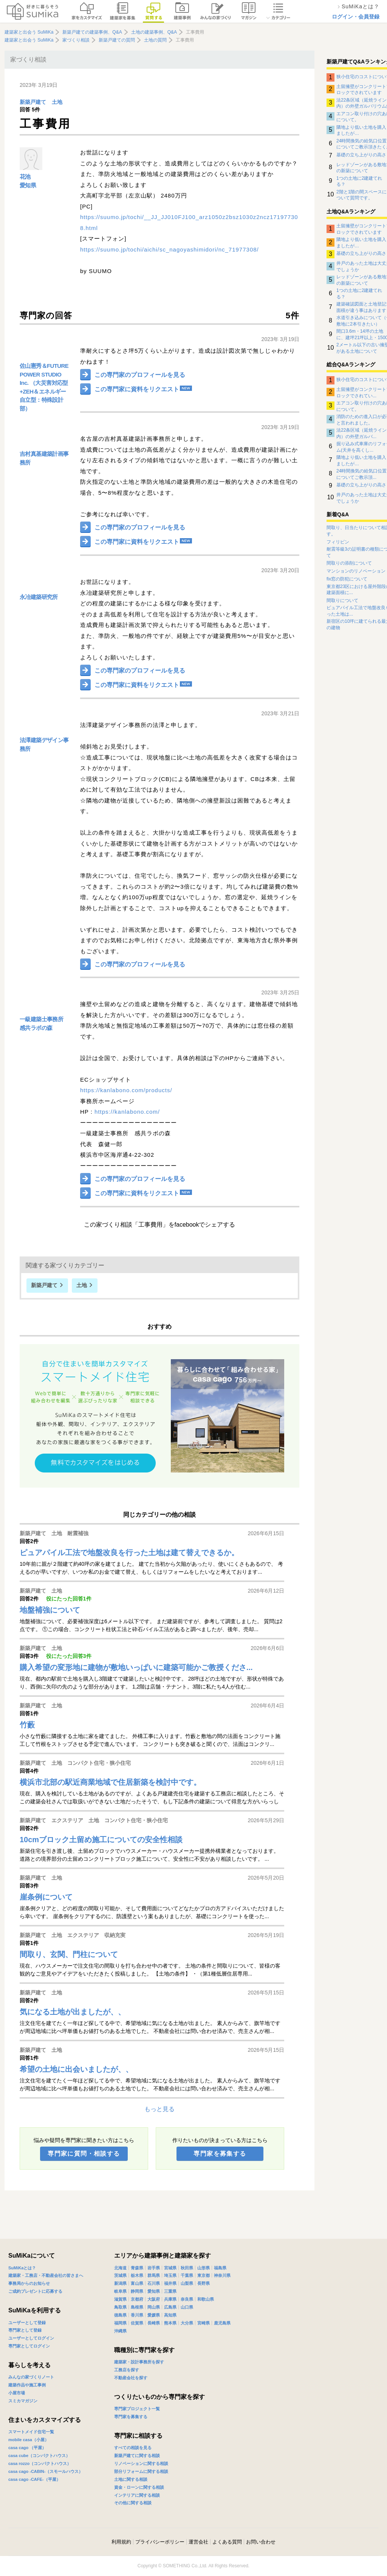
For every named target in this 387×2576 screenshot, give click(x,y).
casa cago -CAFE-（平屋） (34, 2479)
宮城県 (170, 2268)
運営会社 (198, 2542)
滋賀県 (120, 2299)
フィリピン (338, 542)
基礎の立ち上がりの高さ (361, 154)
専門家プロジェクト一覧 (137, 2408)
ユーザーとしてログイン (31, 2338)
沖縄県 (120, 2331)
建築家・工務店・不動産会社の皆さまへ (45, 2275)
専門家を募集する (220, 2153)
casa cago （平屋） (27, 2447)
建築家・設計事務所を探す (139, 2362)
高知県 (170, 2315)
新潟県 (120, 2283)
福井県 (170, 2283)
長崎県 (153, 2323)
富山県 (137, 2283)
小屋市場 (16, 2393)
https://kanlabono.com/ (127, 1111)
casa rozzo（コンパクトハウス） (39, 2463)
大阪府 (153, 2299)
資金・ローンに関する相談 (139, 2487)
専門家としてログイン (29, 2346)
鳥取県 (120, 2307)
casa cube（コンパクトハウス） (39, 2455)
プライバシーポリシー (159, 2542)
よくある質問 (227, 2542)
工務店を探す (126, 2370)
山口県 (187, 2307)
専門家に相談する (138, 2435)
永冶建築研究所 (39, 597)
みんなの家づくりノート (31, 2377)
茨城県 (120, 2275)
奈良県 (187, 2299)
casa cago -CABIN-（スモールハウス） (45, 2471)
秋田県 (187, 2268)
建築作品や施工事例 (27, 2385)
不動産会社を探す (130, 2377)
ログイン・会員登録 (355, 17)
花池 (25, 176)
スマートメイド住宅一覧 (31, 2431)
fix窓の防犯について (347, 579)
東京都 (203, 2275)
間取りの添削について (349, 563)
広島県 (170, 2307)
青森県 (137, 2268)
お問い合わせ (261, 2542)
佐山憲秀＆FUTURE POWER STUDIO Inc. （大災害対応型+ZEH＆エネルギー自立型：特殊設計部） (44, 387)
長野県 (203, 2283)
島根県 (137, 2307)
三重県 (170, 2291)
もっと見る (159, 2109)
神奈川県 (222, 2275)
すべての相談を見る (133, 2447)
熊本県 (170, 2323)
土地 (57, 102)
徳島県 (120, 2315)
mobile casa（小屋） (28, 2439)
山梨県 (187, 2283)
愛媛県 (153, 2315)
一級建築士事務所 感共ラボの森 (41, 1023)
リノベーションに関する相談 (141, 2463)
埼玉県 (170, 2275)
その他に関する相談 (133, 2502)
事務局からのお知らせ (29, 2283)
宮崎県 (203, 2323)
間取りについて (342, 600)
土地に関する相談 (130, 2479)
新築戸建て (33, 102)
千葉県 (187, 2275)
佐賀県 (137, 2323)
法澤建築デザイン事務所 (44, 744)
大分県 (187, 2323)
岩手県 (153, 2268)
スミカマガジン (22, 2401)
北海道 (120, 2268)
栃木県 (137, 2275)
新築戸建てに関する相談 (137, 2455)
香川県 (137, 2315)
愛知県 (28, 185)
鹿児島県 (222, 2323)
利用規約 (121, 2542)
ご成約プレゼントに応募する (35, 2291)
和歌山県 (205, 2299)
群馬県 (153, 2275)
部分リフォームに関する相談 (141, 2471)
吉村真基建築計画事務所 (44, 458)
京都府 (137, 2299)
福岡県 (120, 2323)
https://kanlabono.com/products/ (126, 1090)
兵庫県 (170, 2299)
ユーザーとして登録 (27, 2322)
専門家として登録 (25, 2330)
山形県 (203, 2268)
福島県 (220, 2268)
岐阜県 (120, 2291)
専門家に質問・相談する (84, 2153)
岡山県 (153, 2307)
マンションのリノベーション (356, 571)
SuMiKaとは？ (22, 2268)
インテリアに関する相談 (137, 2495)
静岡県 (137, 2291)
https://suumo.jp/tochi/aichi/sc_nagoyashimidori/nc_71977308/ (169, 249)
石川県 (153, 2283)
